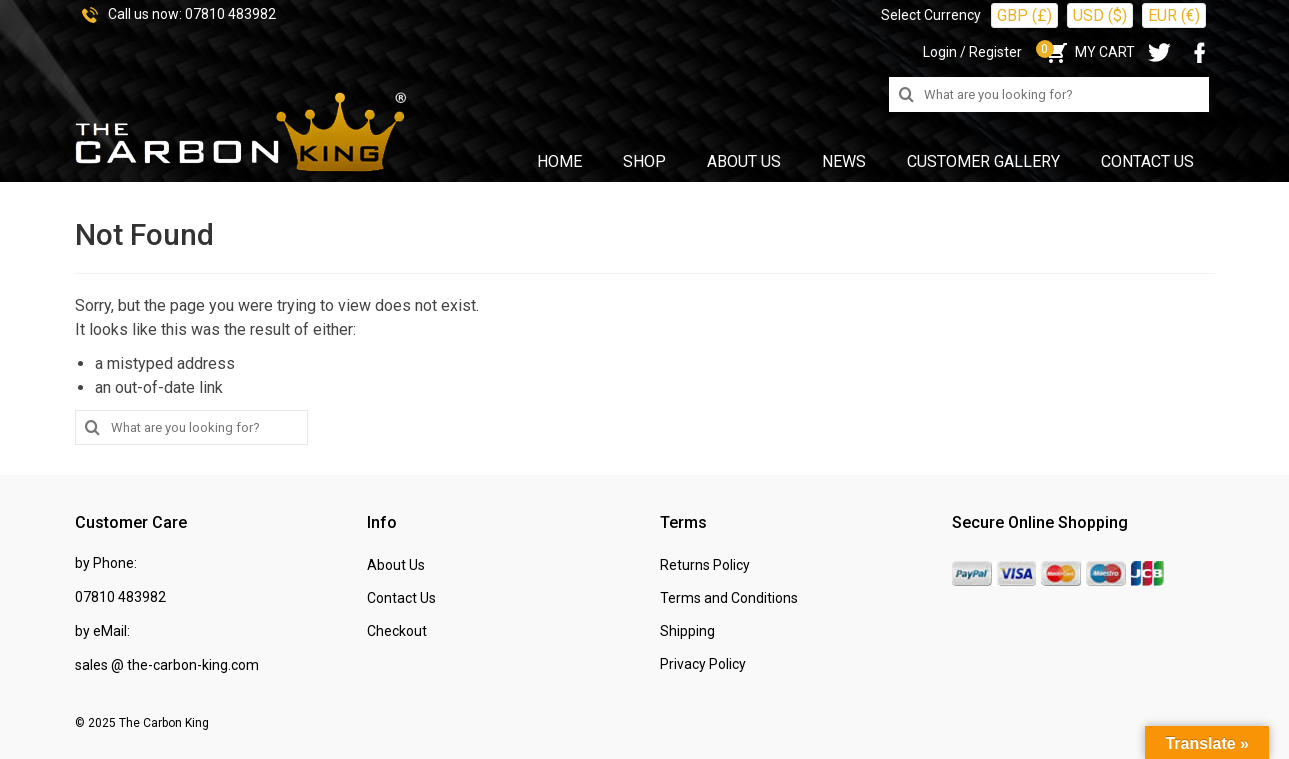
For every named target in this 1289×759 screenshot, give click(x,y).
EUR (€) (1174, 15)
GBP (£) (1024, 15)
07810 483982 (230, 14)
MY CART (1088, 52)
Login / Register (972, 52)
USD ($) (1100, 15)
